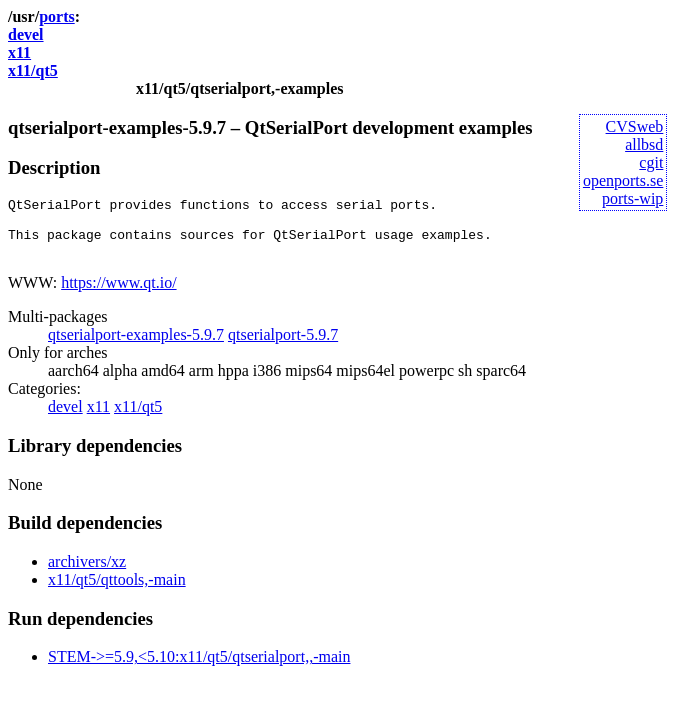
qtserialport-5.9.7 (283, 346)
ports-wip (632, 198)
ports (57, 16)
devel (26, 34)
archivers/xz (87, 573)
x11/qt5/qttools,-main (117, 591)
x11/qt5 (33, 70)
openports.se (623, 180)
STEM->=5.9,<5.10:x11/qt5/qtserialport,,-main (199, 668)
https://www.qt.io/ (118, 294)
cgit (651, 162)
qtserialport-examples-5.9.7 (136, 346)
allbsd (644, 144)
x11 (19, 52)
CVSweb (635, 126)
